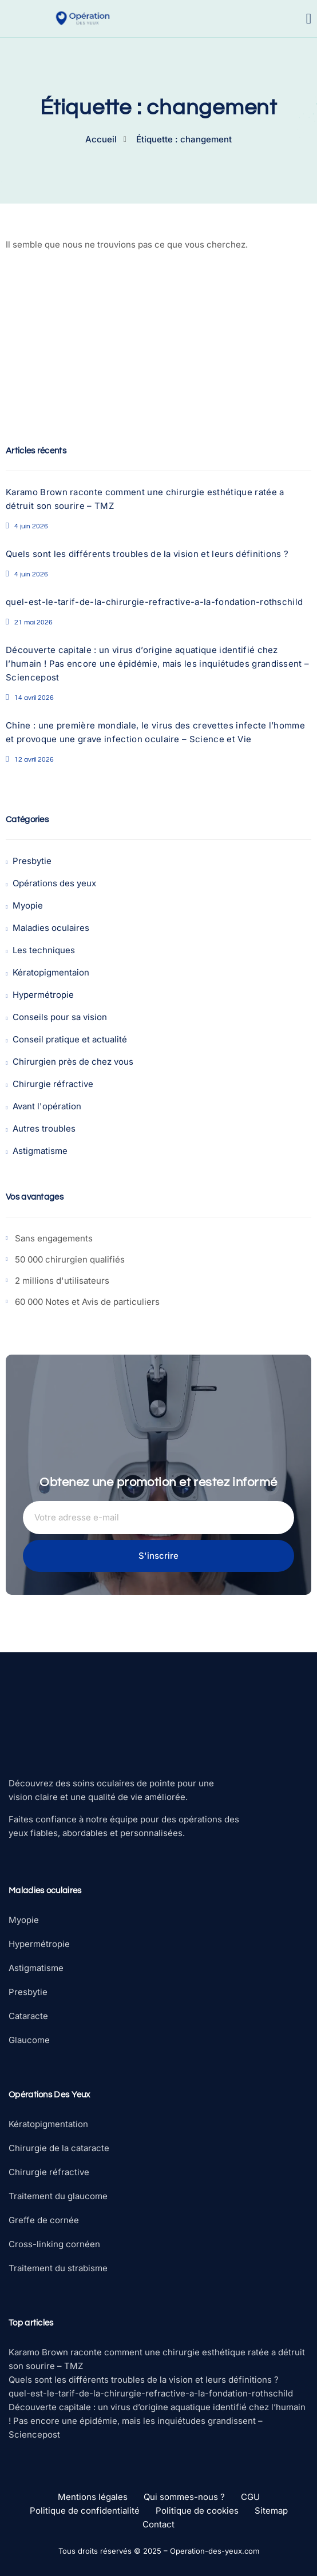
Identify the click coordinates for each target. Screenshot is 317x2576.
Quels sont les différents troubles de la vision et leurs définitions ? (147, 553)
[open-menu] (308, 18)
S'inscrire (158, 1555)
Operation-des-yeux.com (214, 2550)
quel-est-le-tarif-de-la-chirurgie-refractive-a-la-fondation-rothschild (154, 601)
